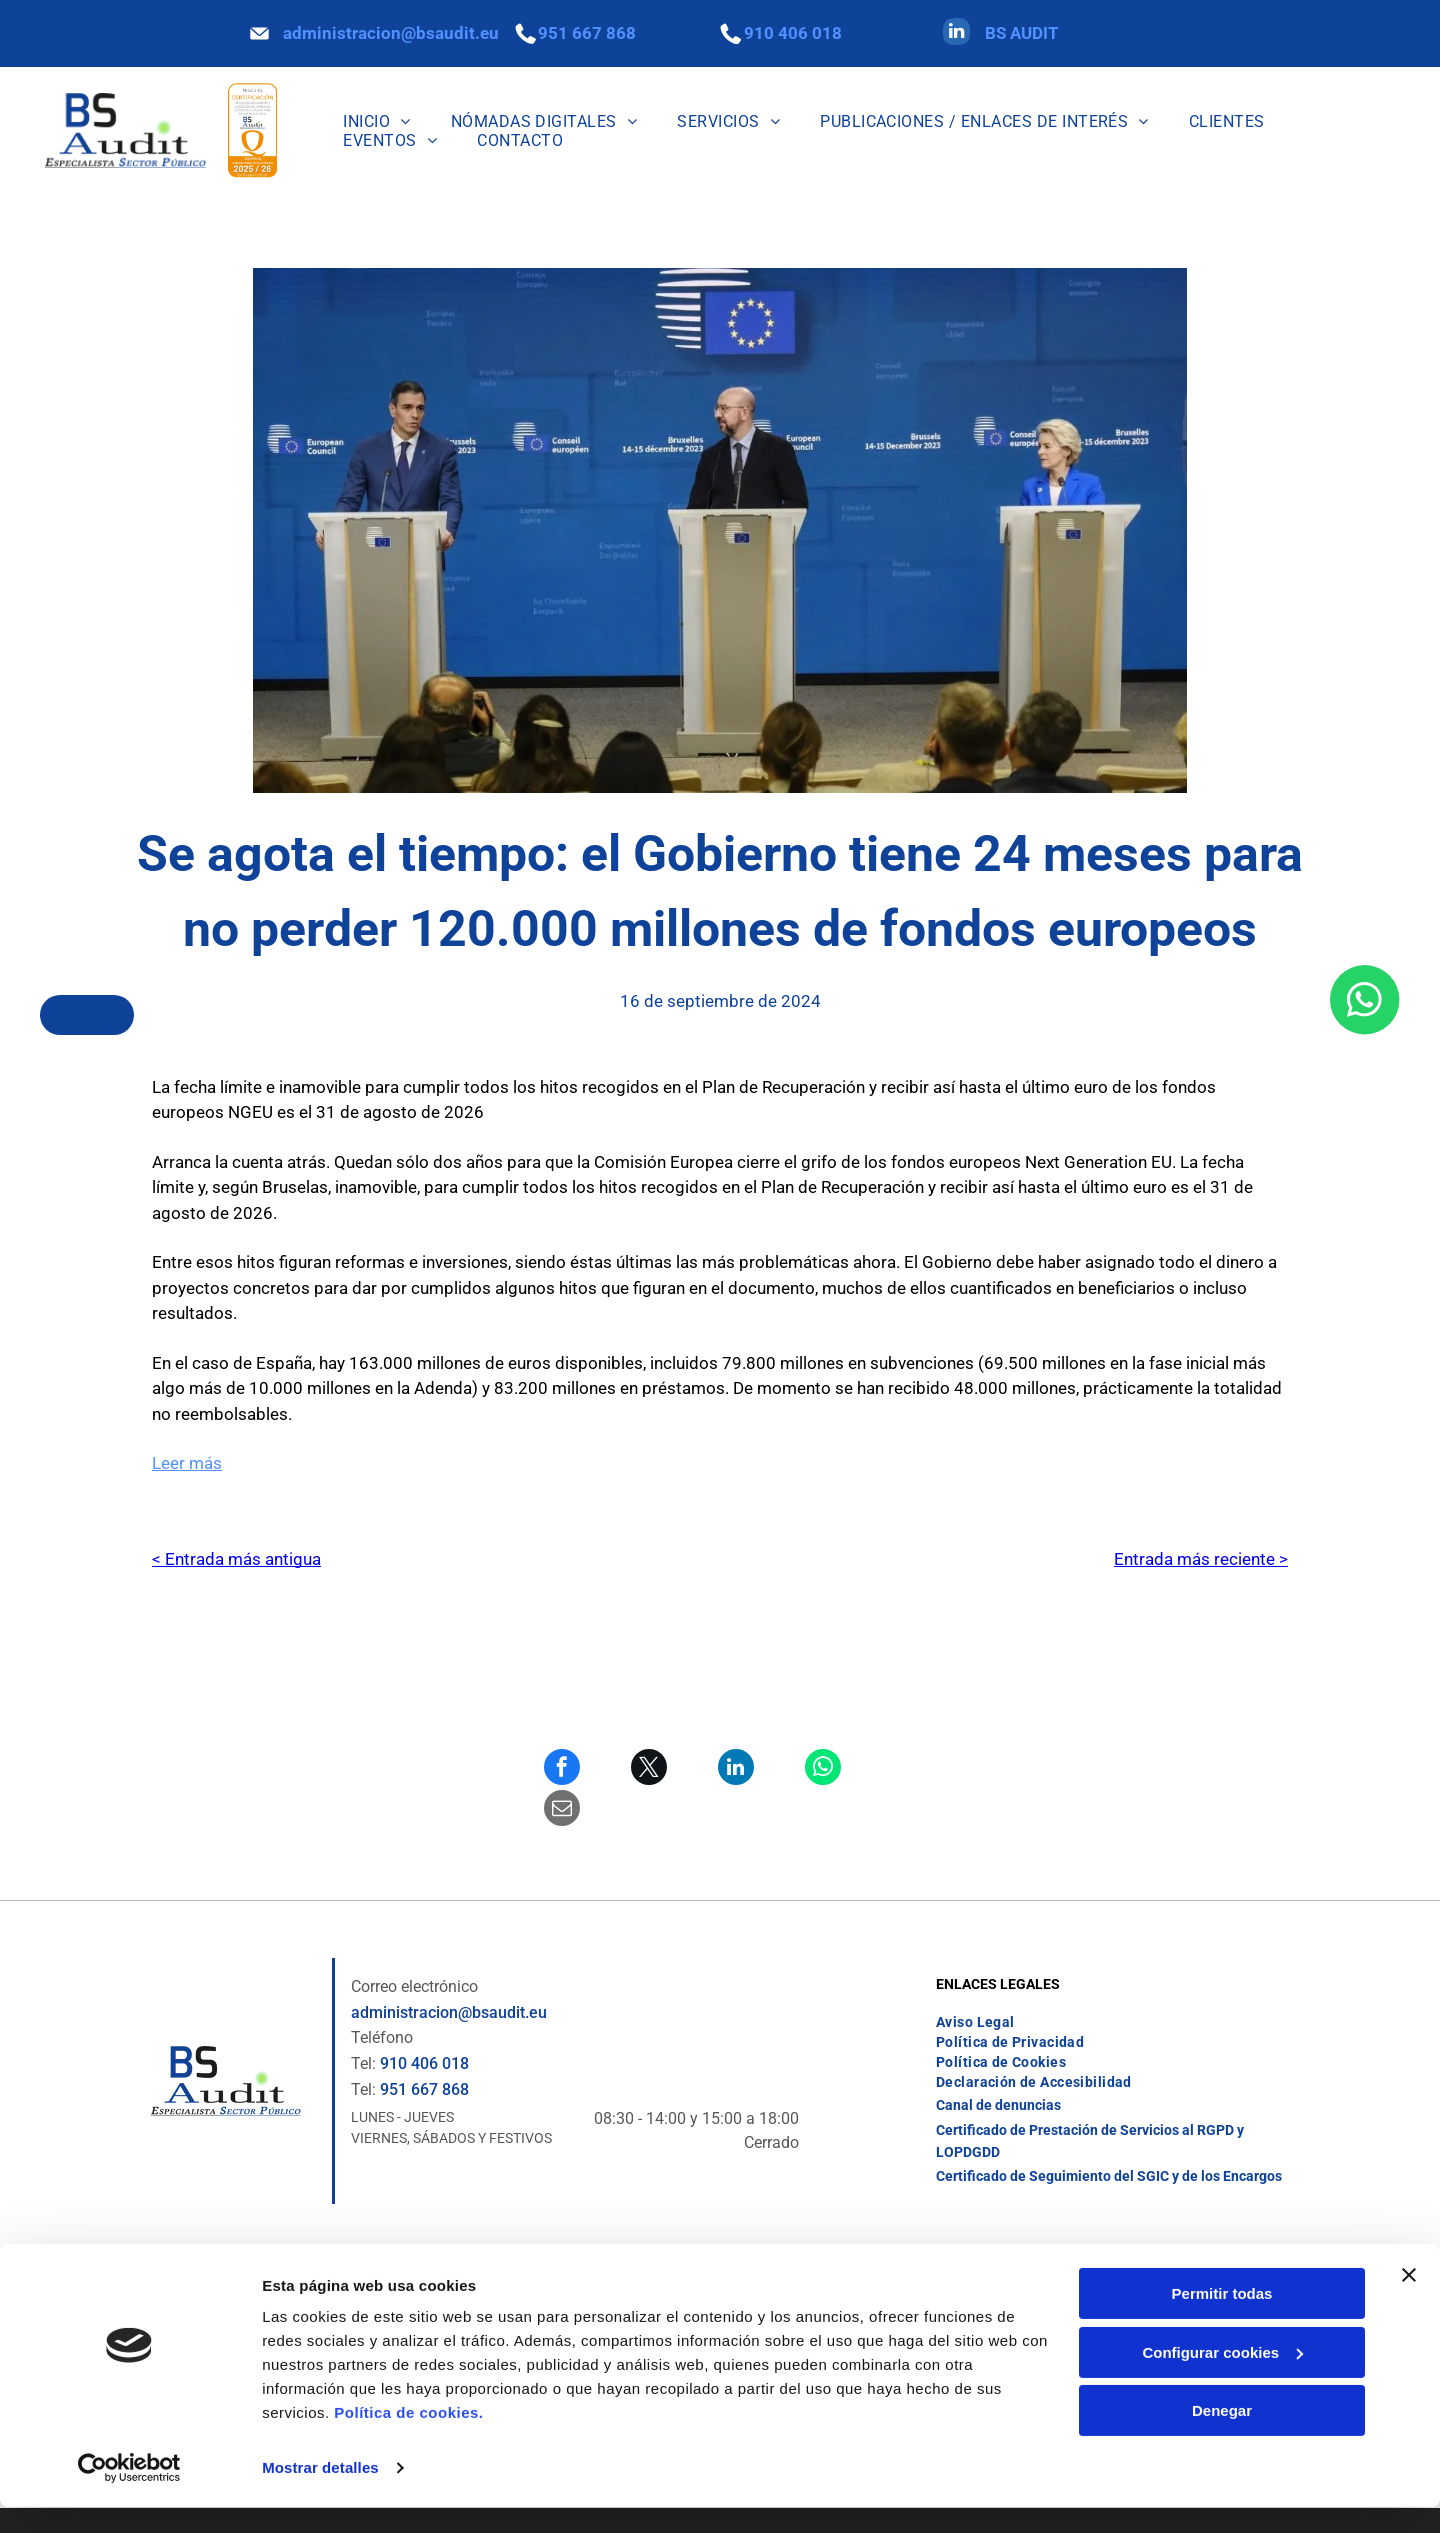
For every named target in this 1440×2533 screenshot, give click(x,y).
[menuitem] (376, 121)
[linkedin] (956, 34)
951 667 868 (587, 33)
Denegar (1222, 2436)
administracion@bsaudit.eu (391, 33)
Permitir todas (1222, 2319)
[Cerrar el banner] (1409, 2301)
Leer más (187, 1463)
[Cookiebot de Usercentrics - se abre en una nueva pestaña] (129, 2494)
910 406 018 (793, 33)
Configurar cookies (1222, 2378)
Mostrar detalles (320, 2493)
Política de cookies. (408, 2438)
